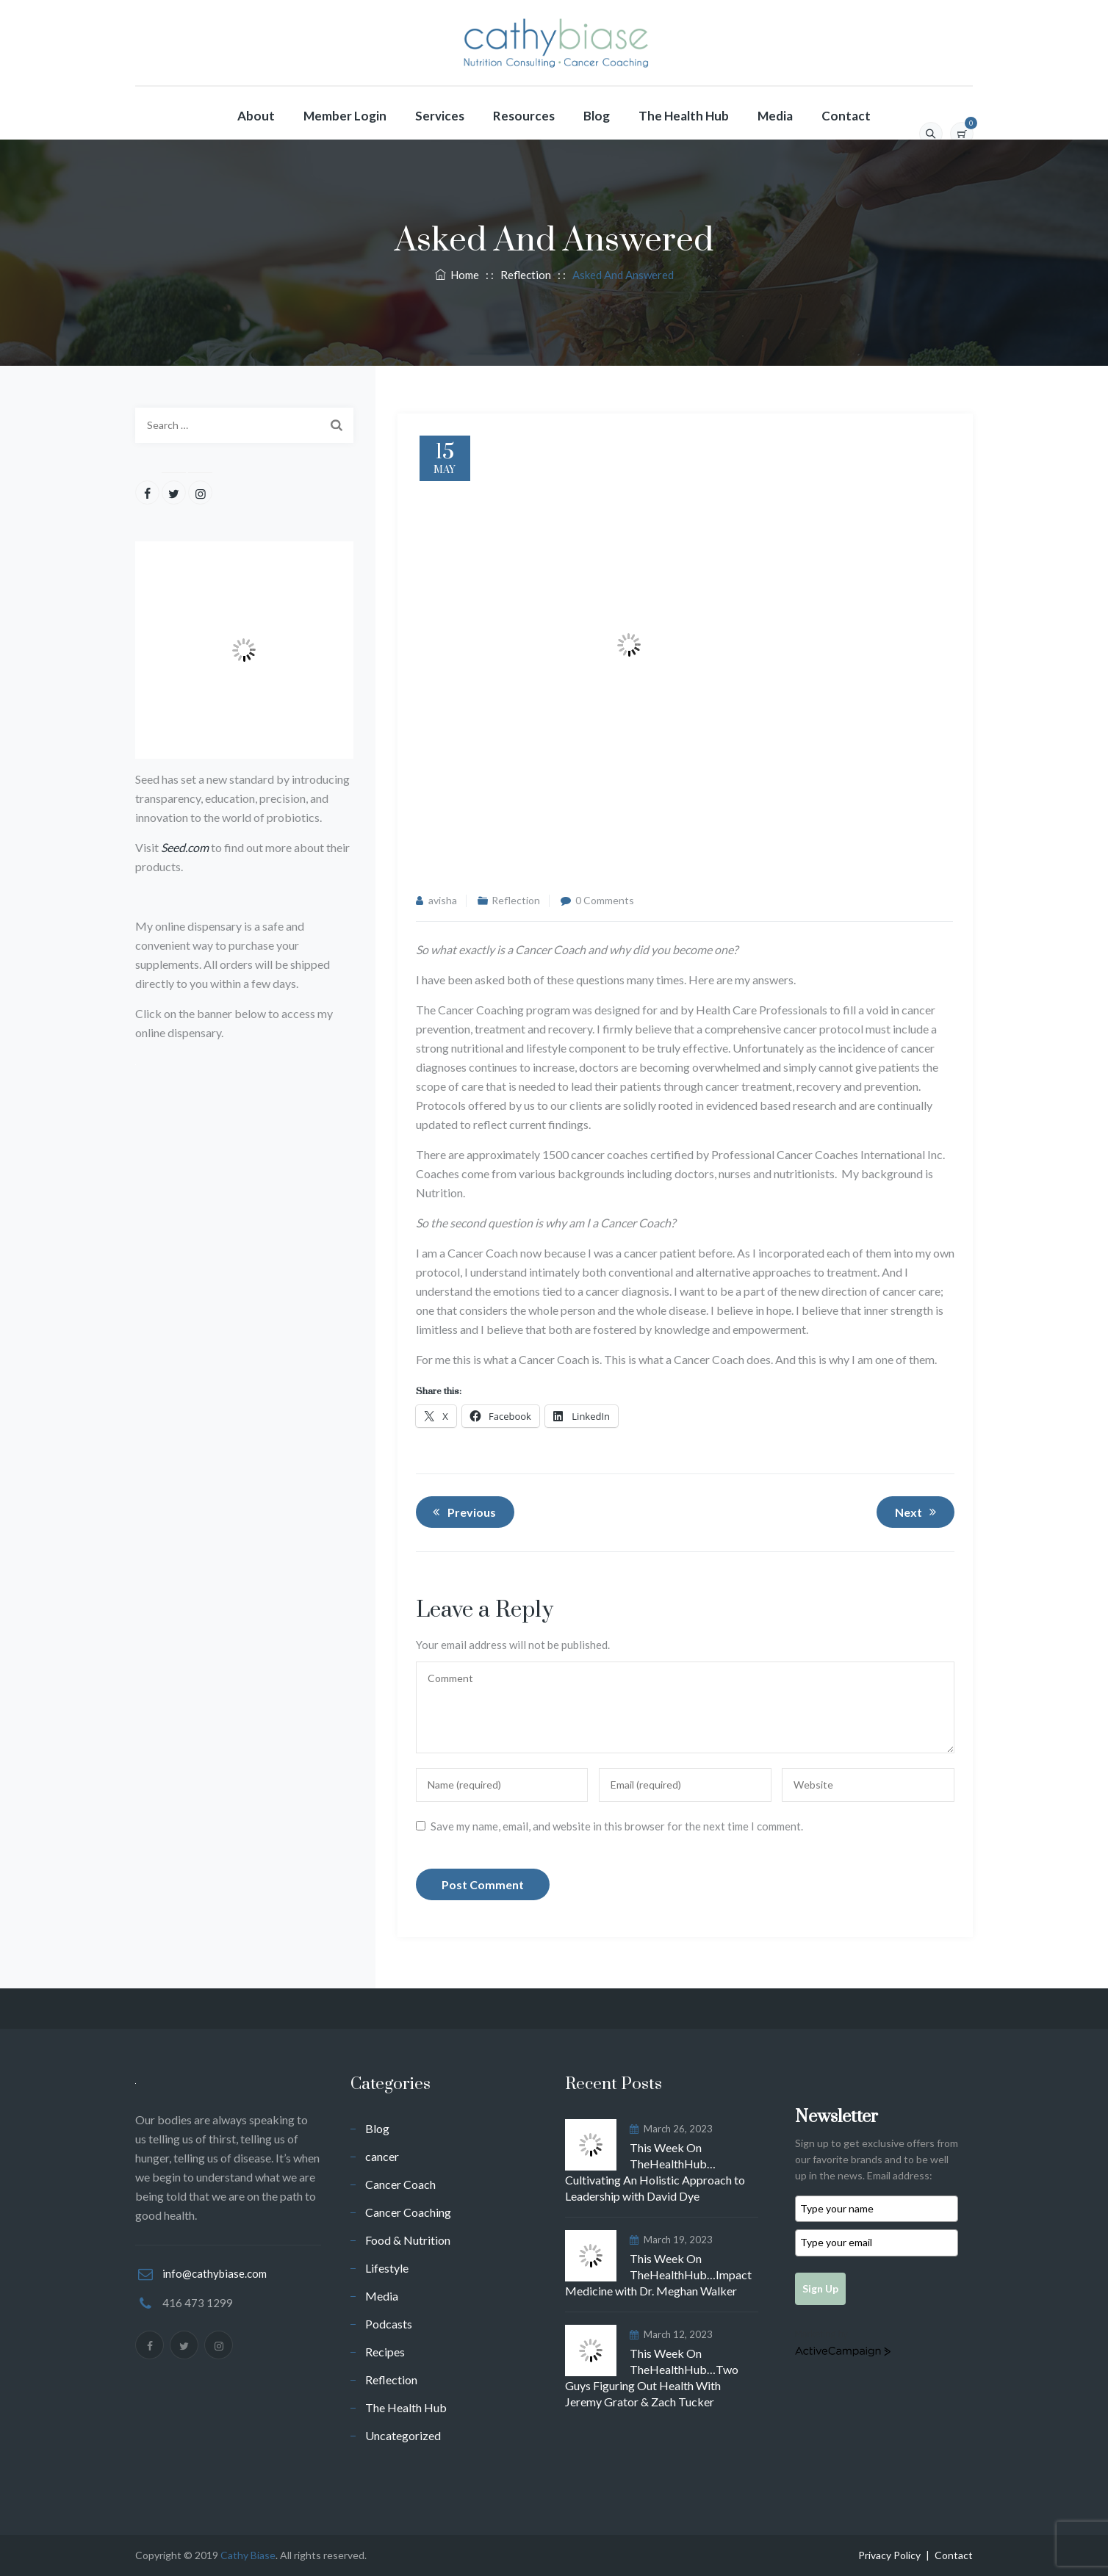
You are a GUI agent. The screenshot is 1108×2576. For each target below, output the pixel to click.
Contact (846, 115)
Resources (524, 115)
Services (439, 115)
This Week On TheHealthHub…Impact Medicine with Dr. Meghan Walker (658, 2274)
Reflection (516, 900)
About (256, 115)
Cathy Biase (248, 2555)
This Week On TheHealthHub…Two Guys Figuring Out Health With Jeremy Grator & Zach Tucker (651, 2377)
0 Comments (604, 900)
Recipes (385, 2352)
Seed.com (185, 847)
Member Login (344, 115)
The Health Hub (683, 115)
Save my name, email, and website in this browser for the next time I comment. (617, 1826)
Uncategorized (403, 2435)
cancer (382, 2156)
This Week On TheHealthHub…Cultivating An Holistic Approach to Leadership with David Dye (655, 2171)
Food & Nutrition (407, 2240)
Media (775, 115)
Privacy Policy (889, 2555)
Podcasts (388, 2324)
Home (457, 274)
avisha (442, 900)
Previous (462, 1511)
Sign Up (820, 2288)
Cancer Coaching (408, 2212)
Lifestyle (387, 2268)
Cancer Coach (400, 2184)
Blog (596, 115)
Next (918, 1511)
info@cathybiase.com (214, 2273)
